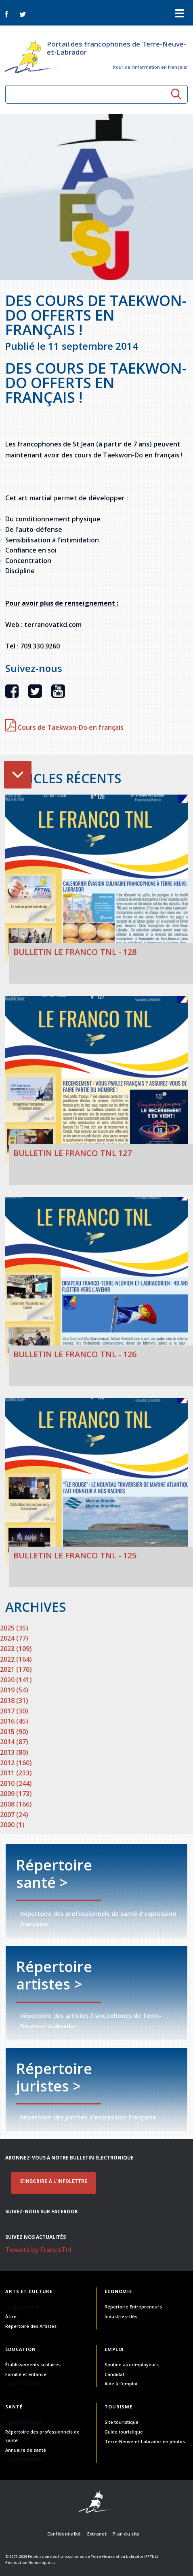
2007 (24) (14, 1814)
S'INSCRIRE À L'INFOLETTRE (53, 2181)
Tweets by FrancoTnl (38, 2249)
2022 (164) (16, 1659)
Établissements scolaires (33, 2364)
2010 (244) (16, 1783)
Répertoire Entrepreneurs (133, 2307)
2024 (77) (14, 1638)
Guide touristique (124, 2432)
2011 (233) (16, 1772)
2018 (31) (14, 1700)
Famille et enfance (25, 2374)
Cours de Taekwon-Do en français (64, 727)
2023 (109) (16, 1648)
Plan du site (126, 2534)
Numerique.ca (42, 2562)
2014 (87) (14, 1741)
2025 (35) (14, 1628)
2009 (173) (16, 1793)
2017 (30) (14, 1711)
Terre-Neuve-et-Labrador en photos (145, 2441)
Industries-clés (121, 2316)
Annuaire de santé (25, 2450)
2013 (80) (14, 1752)
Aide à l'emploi (121, 2383)
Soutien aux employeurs (132, 2364)
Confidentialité (64, 2534)
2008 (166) (16, 1804)
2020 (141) (16, 1679)
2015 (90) (14, 1731)
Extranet (97, 2534)
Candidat (114, 2374)
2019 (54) (14, 1689)
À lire (11, 2316)
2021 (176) (16, 1669)
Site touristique (121, 2422)
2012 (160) (16, 1762)
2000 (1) (12, 1824)
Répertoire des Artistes (31, 2326)
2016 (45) (14, 1721)
